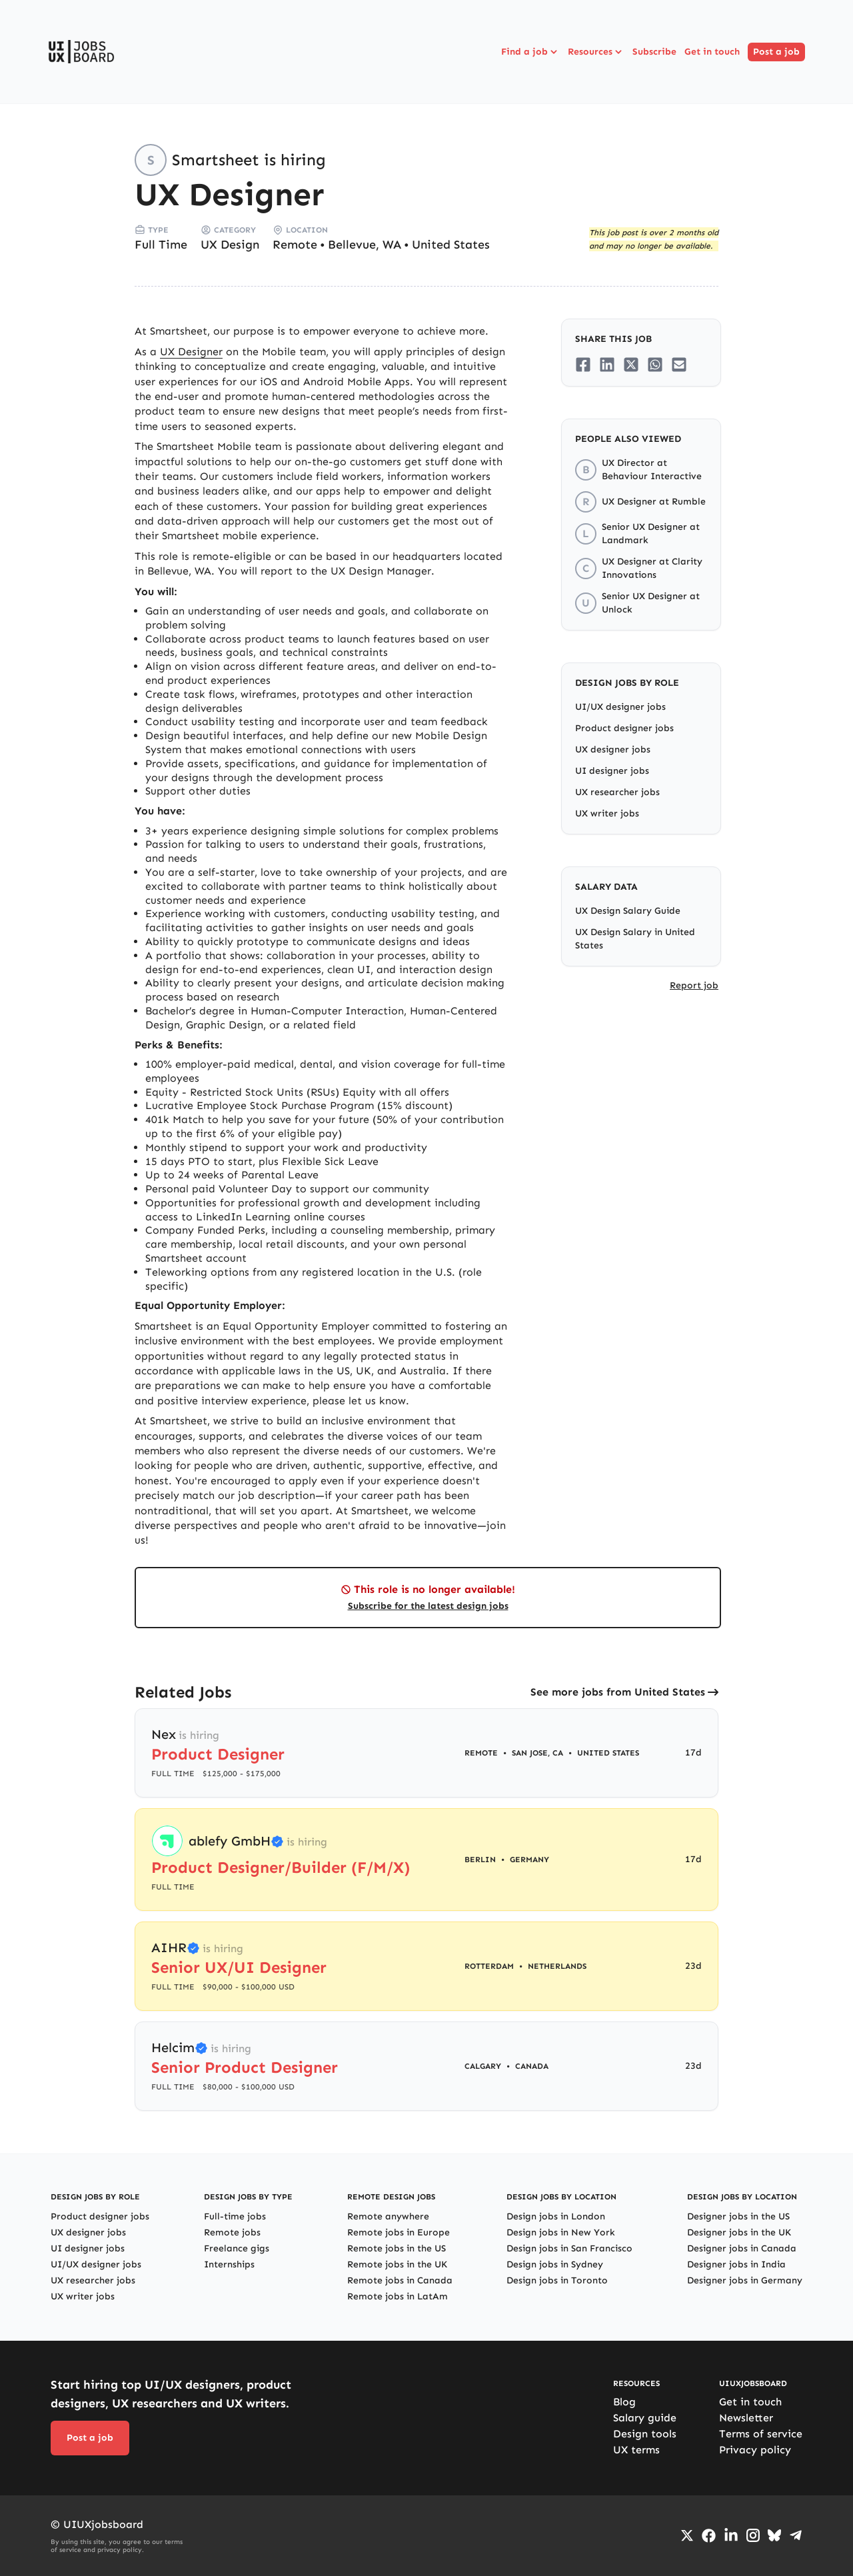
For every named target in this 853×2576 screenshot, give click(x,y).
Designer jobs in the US (738, 2216)
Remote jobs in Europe (398, 2232)
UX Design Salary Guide (627, 910)
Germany (529, 1859)
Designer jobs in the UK (739, 2232)
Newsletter (746, 2417)
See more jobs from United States (617, 1692)
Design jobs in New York (560, 2232)
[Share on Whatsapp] (655, 365)
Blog (624, 2401)
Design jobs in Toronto (557, 2280)
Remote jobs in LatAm (397, 2296)
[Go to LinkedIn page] (731, 2535)
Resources (596, 52)
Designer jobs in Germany (744, 2280)
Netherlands (557, 1966)
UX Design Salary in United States (635, 938)
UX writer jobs (607, 813)
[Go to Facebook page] (709, 2536)
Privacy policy (755, 2449)
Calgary (482, 2066)
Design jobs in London (555, 2216)
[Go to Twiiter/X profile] (687, 2535)
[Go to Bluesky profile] (774, 2535)
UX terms (636, 2449)
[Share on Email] (679, 365)
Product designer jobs (624, 728)
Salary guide (644, 2417)
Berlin (480, 1859)
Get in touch (712, 51)
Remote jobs (232, 2232)
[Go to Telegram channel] (795, 2535)
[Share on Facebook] (583, 365)
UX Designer (191, 351)
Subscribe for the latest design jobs (428, 1606)
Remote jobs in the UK (397, 2264)
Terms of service (760, 2433)
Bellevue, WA (364, 244)
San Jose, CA (537, 1753)
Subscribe (654, 51)
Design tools (644, 2433)
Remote (295, 244)
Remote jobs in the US (396, 2248)
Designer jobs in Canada (741, 2248)
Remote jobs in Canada (399, 2280)
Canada (531, 2066)
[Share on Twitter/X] (631, 365)
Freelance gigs (236, 2248)
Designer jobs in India (736, 2264)
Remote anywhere (388, 2216)
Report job (694, 985)
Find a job (530, 52)
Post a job (776, 51)
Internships (229, 2264)
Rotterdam (489, 1966)
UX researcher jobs (617, 792)
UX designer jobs (612, 749)
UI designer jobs (612, 770)
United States (451, 244)
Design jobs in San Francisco (569, 2248)
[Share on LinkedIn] (607, 365)
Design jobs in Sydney (554, 2264)
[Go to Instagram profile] (753, 2535)
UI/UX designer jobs (620, 706)
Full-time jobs (235, 2216)
